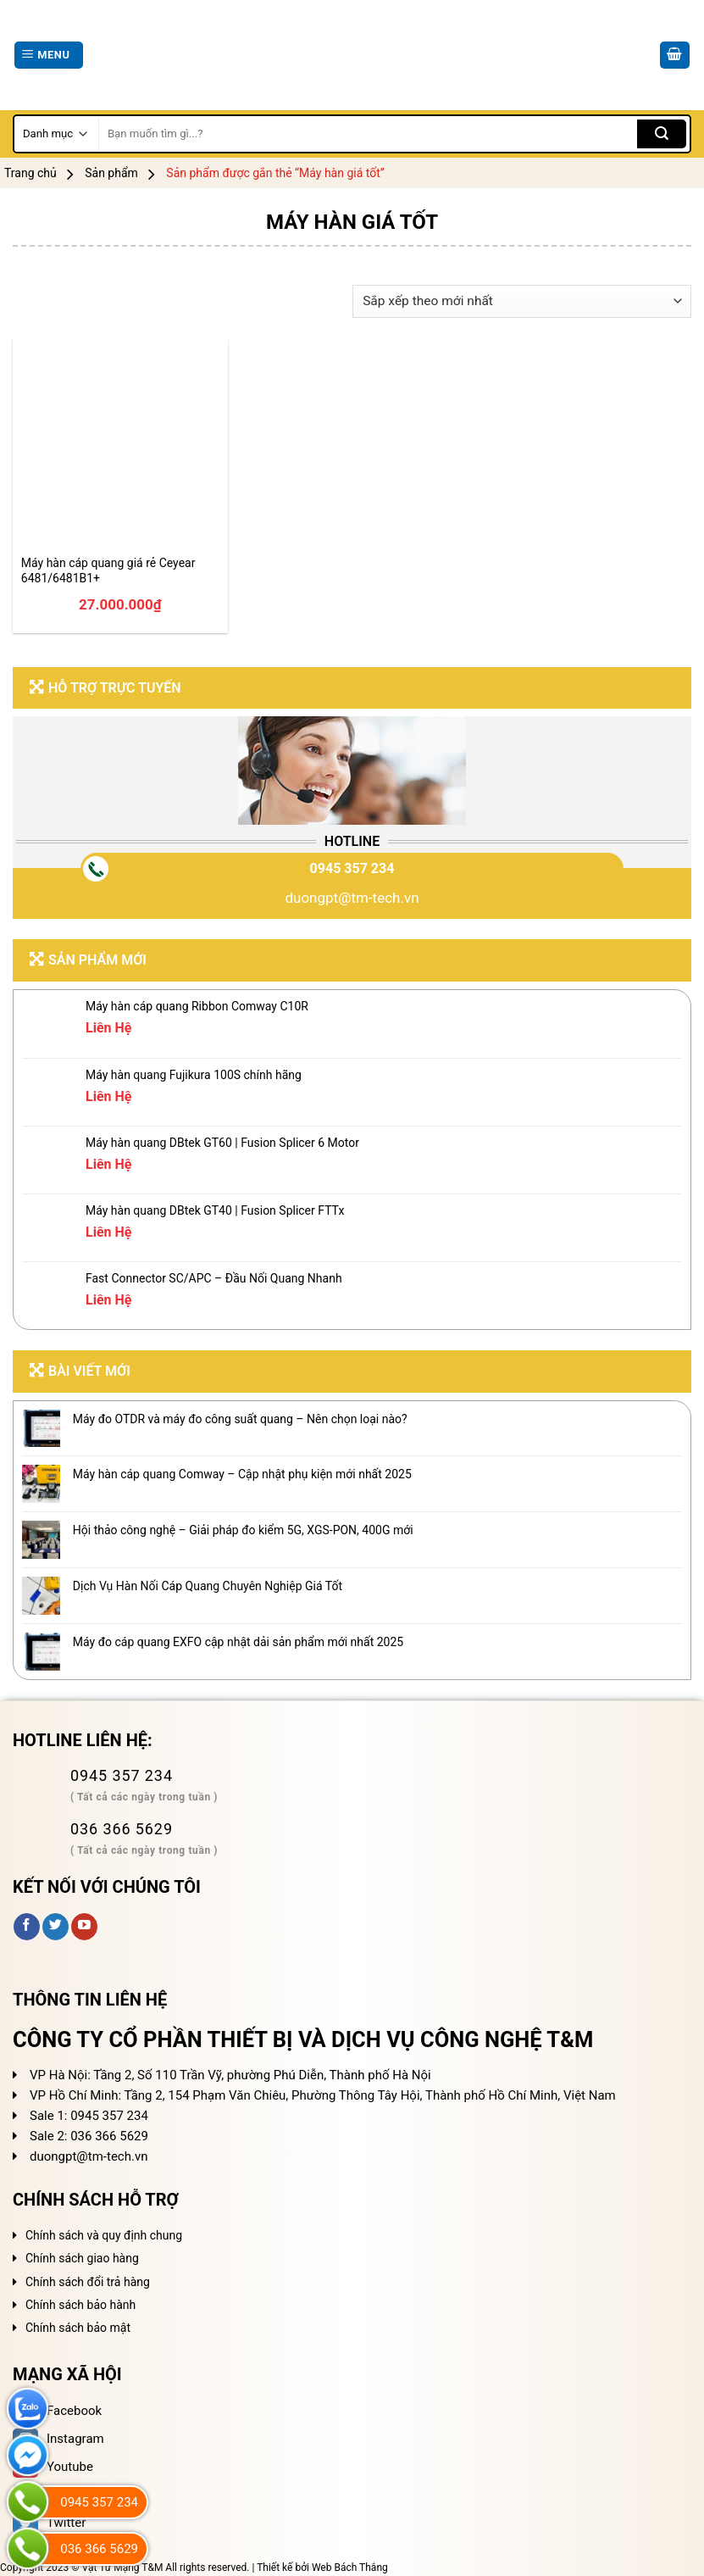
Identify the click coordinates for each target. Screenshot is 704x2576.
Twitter (49, 2522)
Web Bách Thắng (350, 2567)
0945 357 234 (352, 868)
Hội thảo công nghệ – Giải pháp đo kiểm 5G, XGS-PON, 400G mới (243, 1530)
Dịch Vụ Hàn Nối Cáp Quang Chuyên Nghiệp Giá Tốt (207, 1586)
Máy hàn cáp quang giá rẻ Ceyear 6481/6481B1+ (108, 570)
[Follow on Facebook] (27, 1926)
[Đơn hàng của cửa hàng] (522, 301)
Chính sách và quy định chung (103, 2235)
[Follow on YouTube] (84, 1926)
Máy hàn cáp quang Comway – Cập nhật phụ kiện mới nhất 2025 (242, 1474)
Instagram (58, 2438)
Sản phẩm (111, 173)
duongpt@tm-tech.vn (352, 897)
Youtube (53, 2466)
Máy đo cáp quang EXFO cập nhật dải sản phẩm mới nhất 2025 (238, 1642)
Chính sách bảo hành (80, 2305)
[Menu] (48, 56)
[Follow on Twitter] (55, 1926)
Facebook (57, 2410)
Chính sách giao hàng (82, 2258)
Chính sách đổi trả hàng (87, 2282)
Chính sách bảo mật (77, 2327)
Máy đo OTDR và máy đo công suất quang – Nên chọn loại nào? (240, 1419)
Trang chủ (30, 173)
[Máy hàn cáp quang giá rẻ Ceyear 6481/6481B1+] (120, 447)
